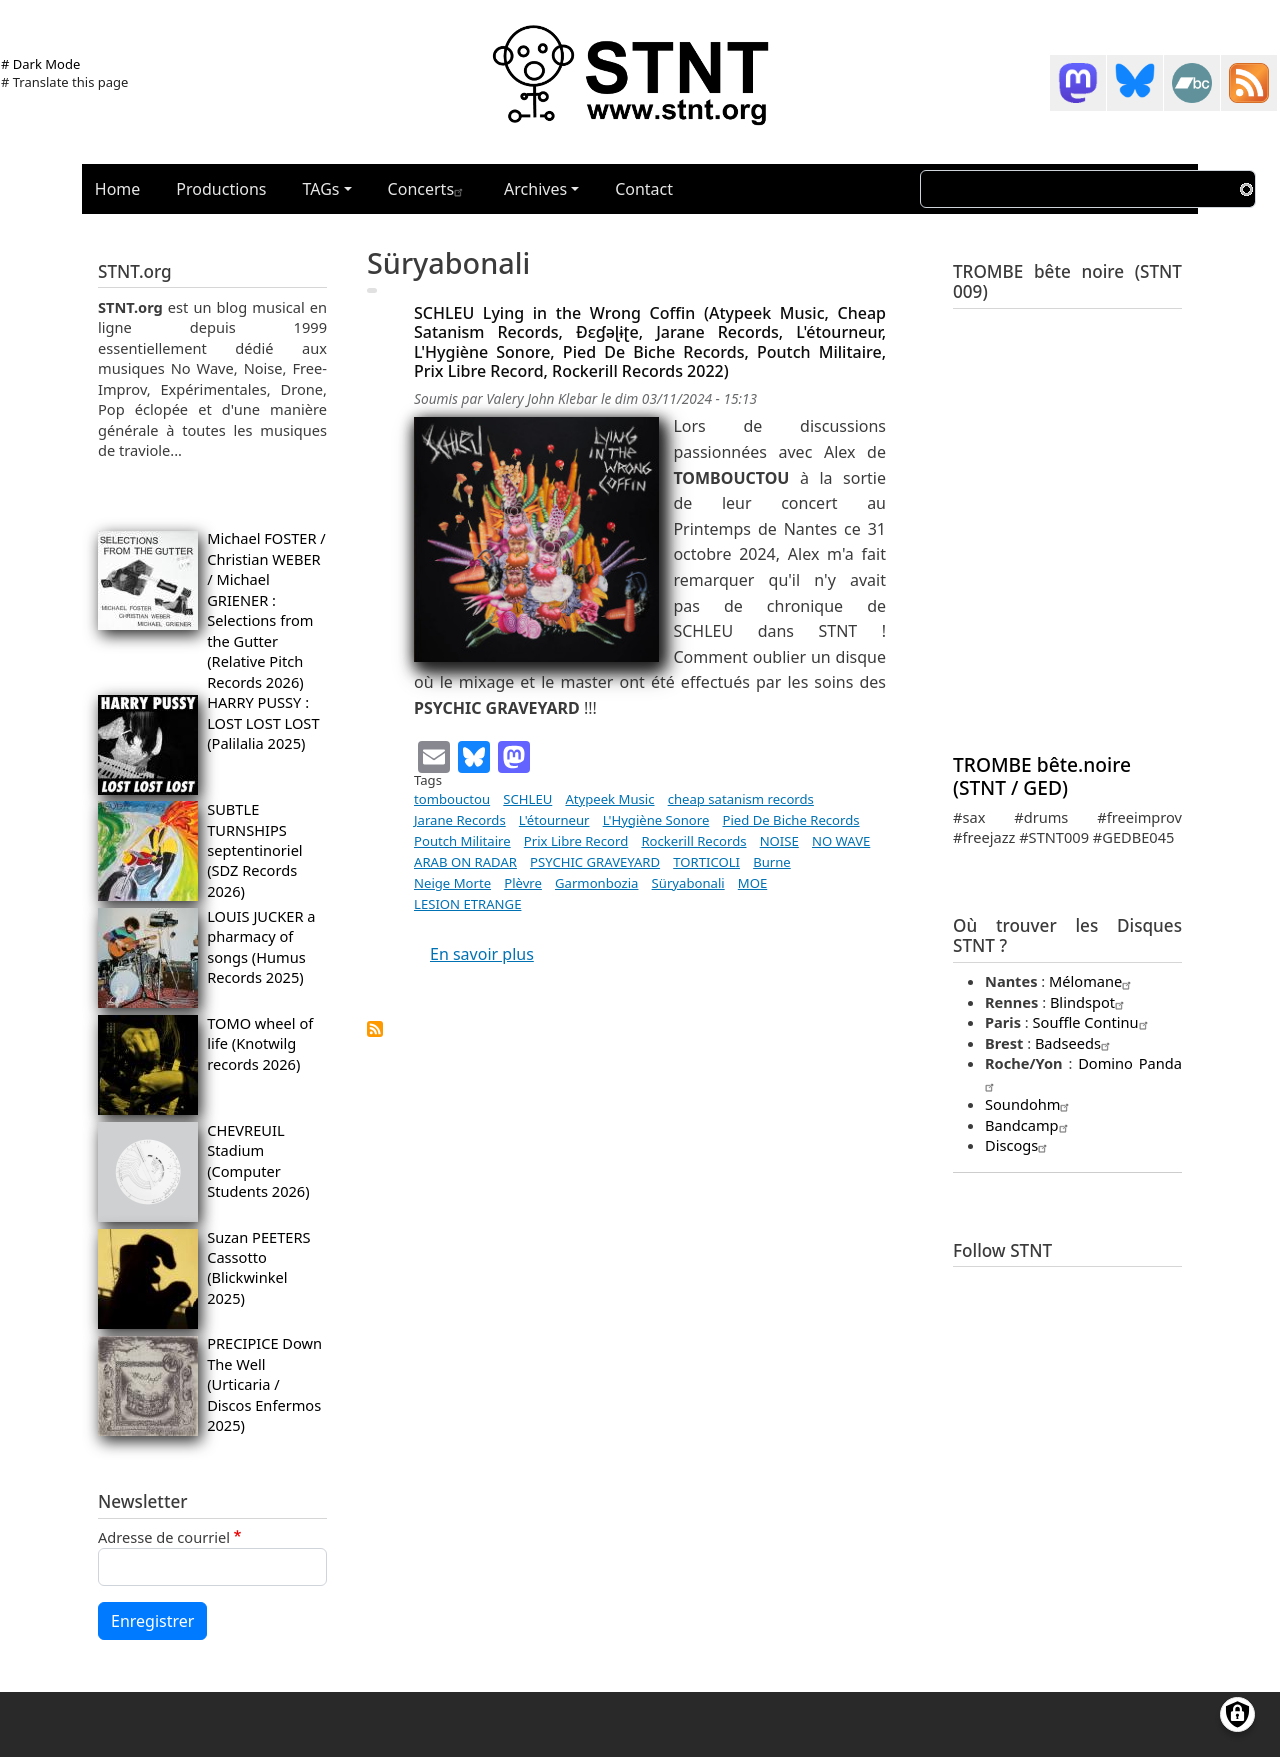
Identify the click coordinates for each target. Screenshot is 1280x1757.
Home (118, 189)
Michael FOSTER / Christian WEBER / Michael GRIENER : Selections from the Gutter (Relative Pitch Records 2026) (266, 609)
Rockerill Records (693, 841)
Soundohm (1029, 1104)
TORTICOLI (706, 862)
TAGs (321, 189)
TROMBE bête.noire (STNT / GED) (1042, 776)
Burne (772, 862)
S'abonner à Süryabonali (375, 1029)
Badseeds (1075, 1043)
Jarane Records (460, 820)
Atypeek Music (609, 799)
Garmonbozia (596, 883)
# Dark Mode (40, 64)
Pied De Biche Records (791, 820)
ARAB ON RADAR (465, 862)
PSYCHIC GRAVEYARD (595, 862)
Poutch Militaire (462, 841)
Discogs (1018, 1145)
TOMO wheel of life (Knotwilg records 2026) (260, 1043)
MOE (752, 883)
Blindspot (1089, 1002)
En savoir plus (482, 954)
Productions (221, 189)
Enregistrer (152, 1621)
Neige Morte (452, 883)
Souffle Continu (1093, 1022)
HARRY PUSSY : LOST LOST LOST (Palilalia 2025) (263, 722)
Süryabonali (688, 883)
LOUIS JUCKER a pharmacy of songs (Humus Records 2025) (261, 946)
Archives (535, 189)
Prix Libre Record (576, 841)
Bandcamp (1029, 1125)
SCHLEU (527, 799)
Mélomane (1092, 981)
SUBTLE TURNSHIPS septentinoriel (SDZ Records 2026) (255, 850)
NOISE (779, 841)
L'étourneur (554, 820)
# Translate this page (64, 82)
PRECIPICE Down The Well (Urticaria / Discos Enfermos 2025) (264, 1384)
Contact (644, 189)
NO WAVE (841, 841)
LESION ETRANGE (467, 904)
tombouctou (452, 799)
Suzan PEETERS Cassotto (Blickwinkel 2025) (258, 1267)
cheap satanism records (741, 799)
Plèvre (523, 883)
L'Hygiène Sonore (656, 820)
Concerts (428, 189)
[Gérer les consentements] (1237, 1714)
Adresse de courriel (164, 1537)
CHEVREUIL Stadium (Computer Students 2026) (258, 1160)
